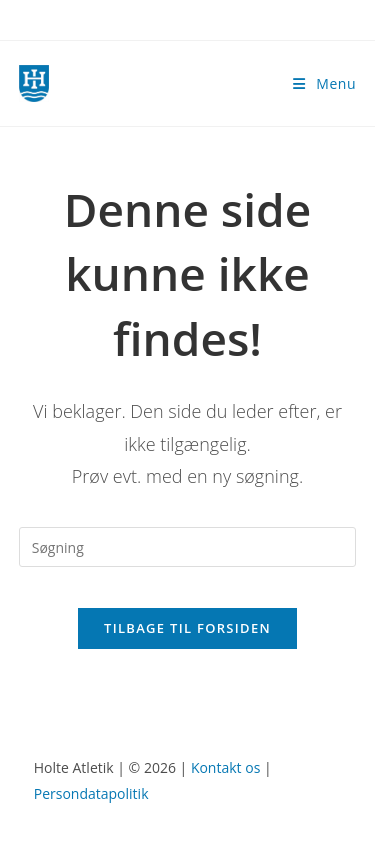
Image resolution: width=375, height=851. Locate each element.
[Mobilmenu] (324, 83)
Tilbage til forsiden (187, 628)
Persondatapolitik (91, 793)
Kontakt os (225, 767)
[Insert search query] (188, 547)
